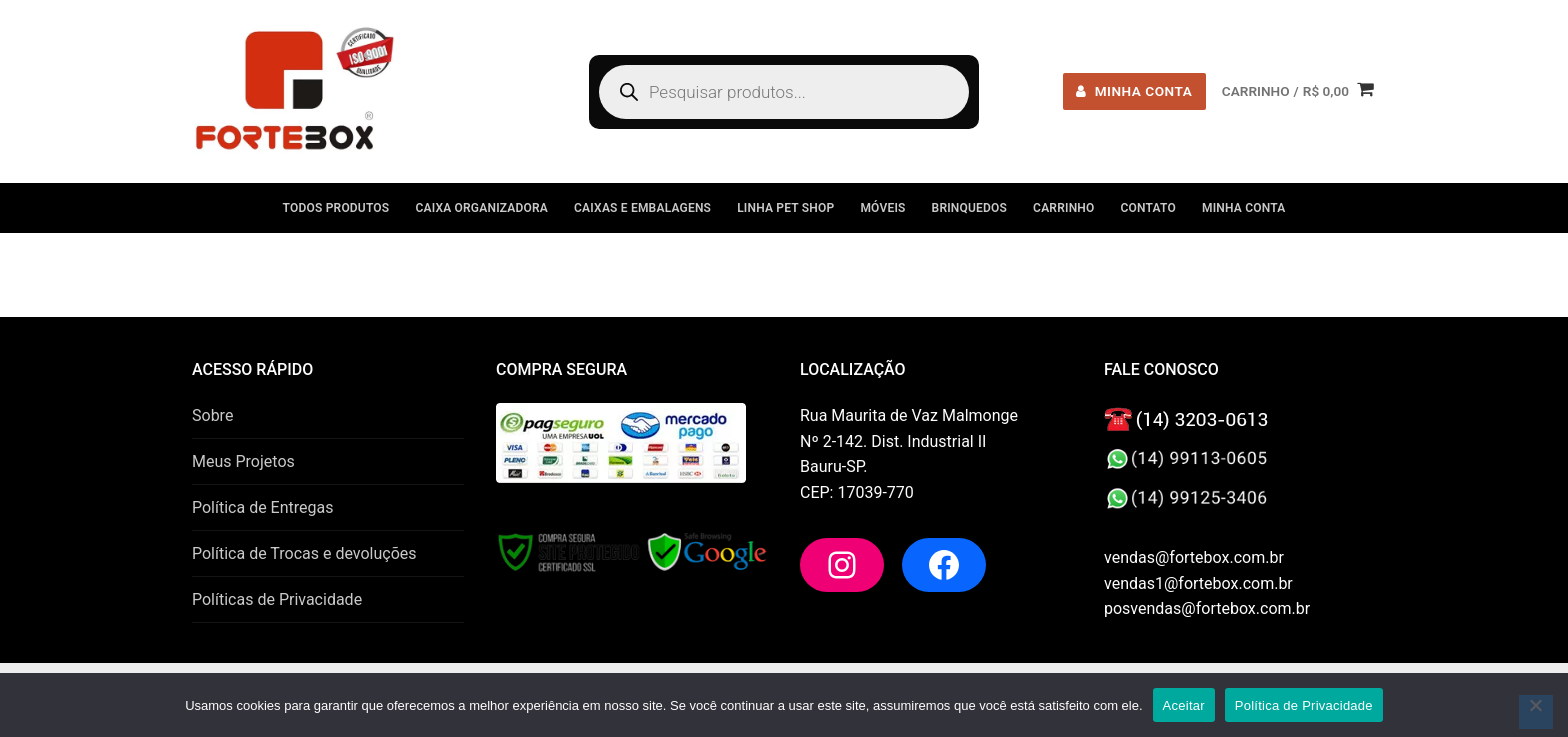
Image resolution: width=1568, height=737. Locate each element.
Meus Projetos (243, 461)
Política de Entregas (262, 507)
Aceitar (1184, 705)
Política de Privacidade (1304, 705)
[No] (1536, 712)
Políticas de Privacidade (277, 599)
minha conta (1134, 91)
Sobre (212, 415)
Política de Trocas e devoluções (304, 553)
